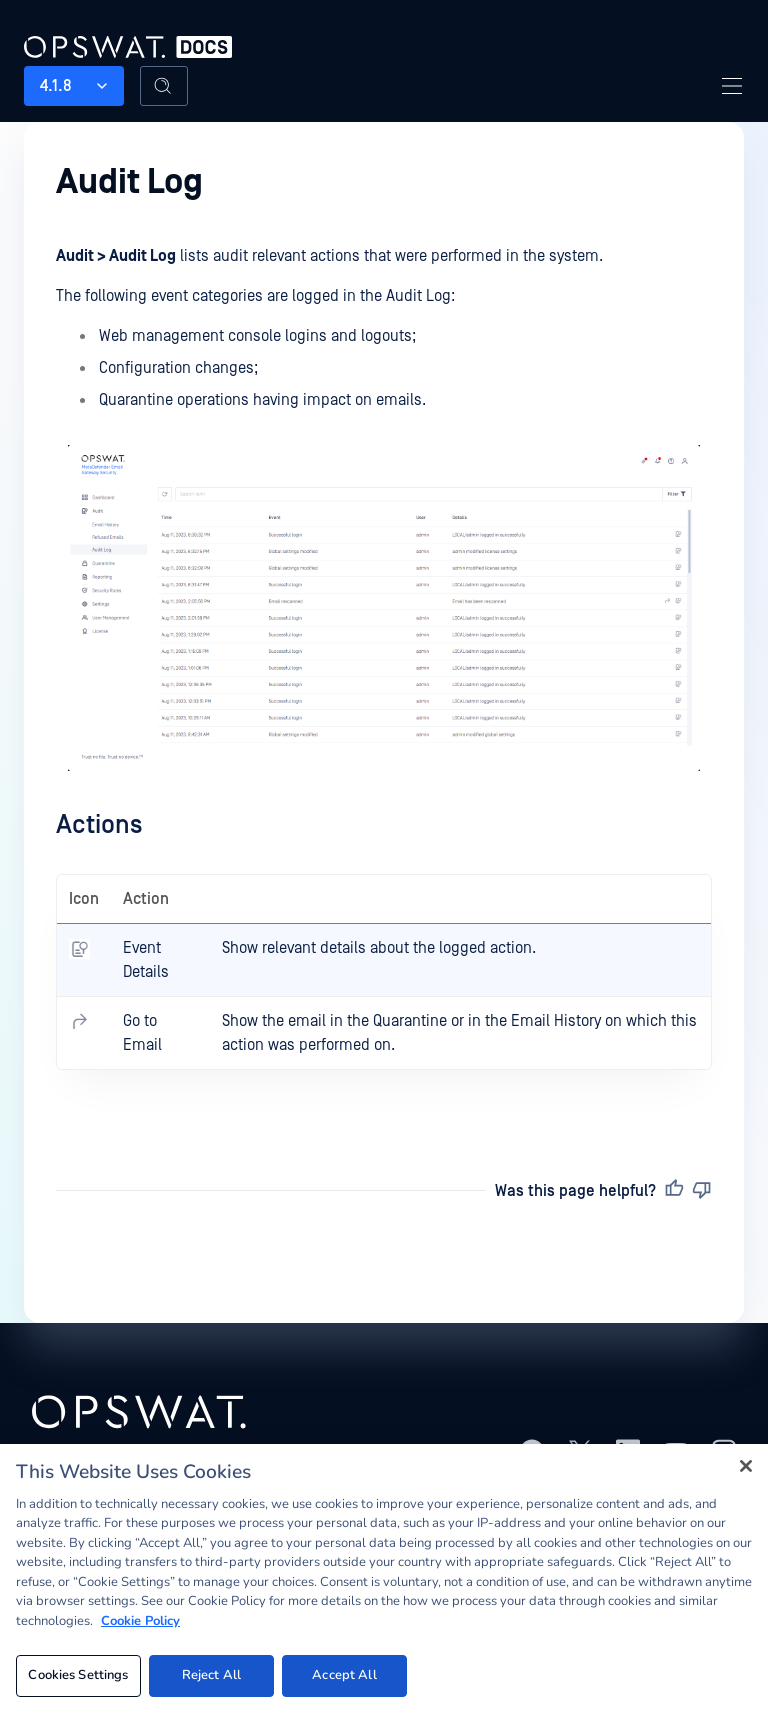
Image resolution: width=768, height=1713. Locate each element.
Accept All (344, 1675)
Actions (99, 825)
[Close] (746, 1466)
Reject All (211, 1675)
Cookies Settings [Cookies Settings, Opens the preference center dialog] (78, 1675)
